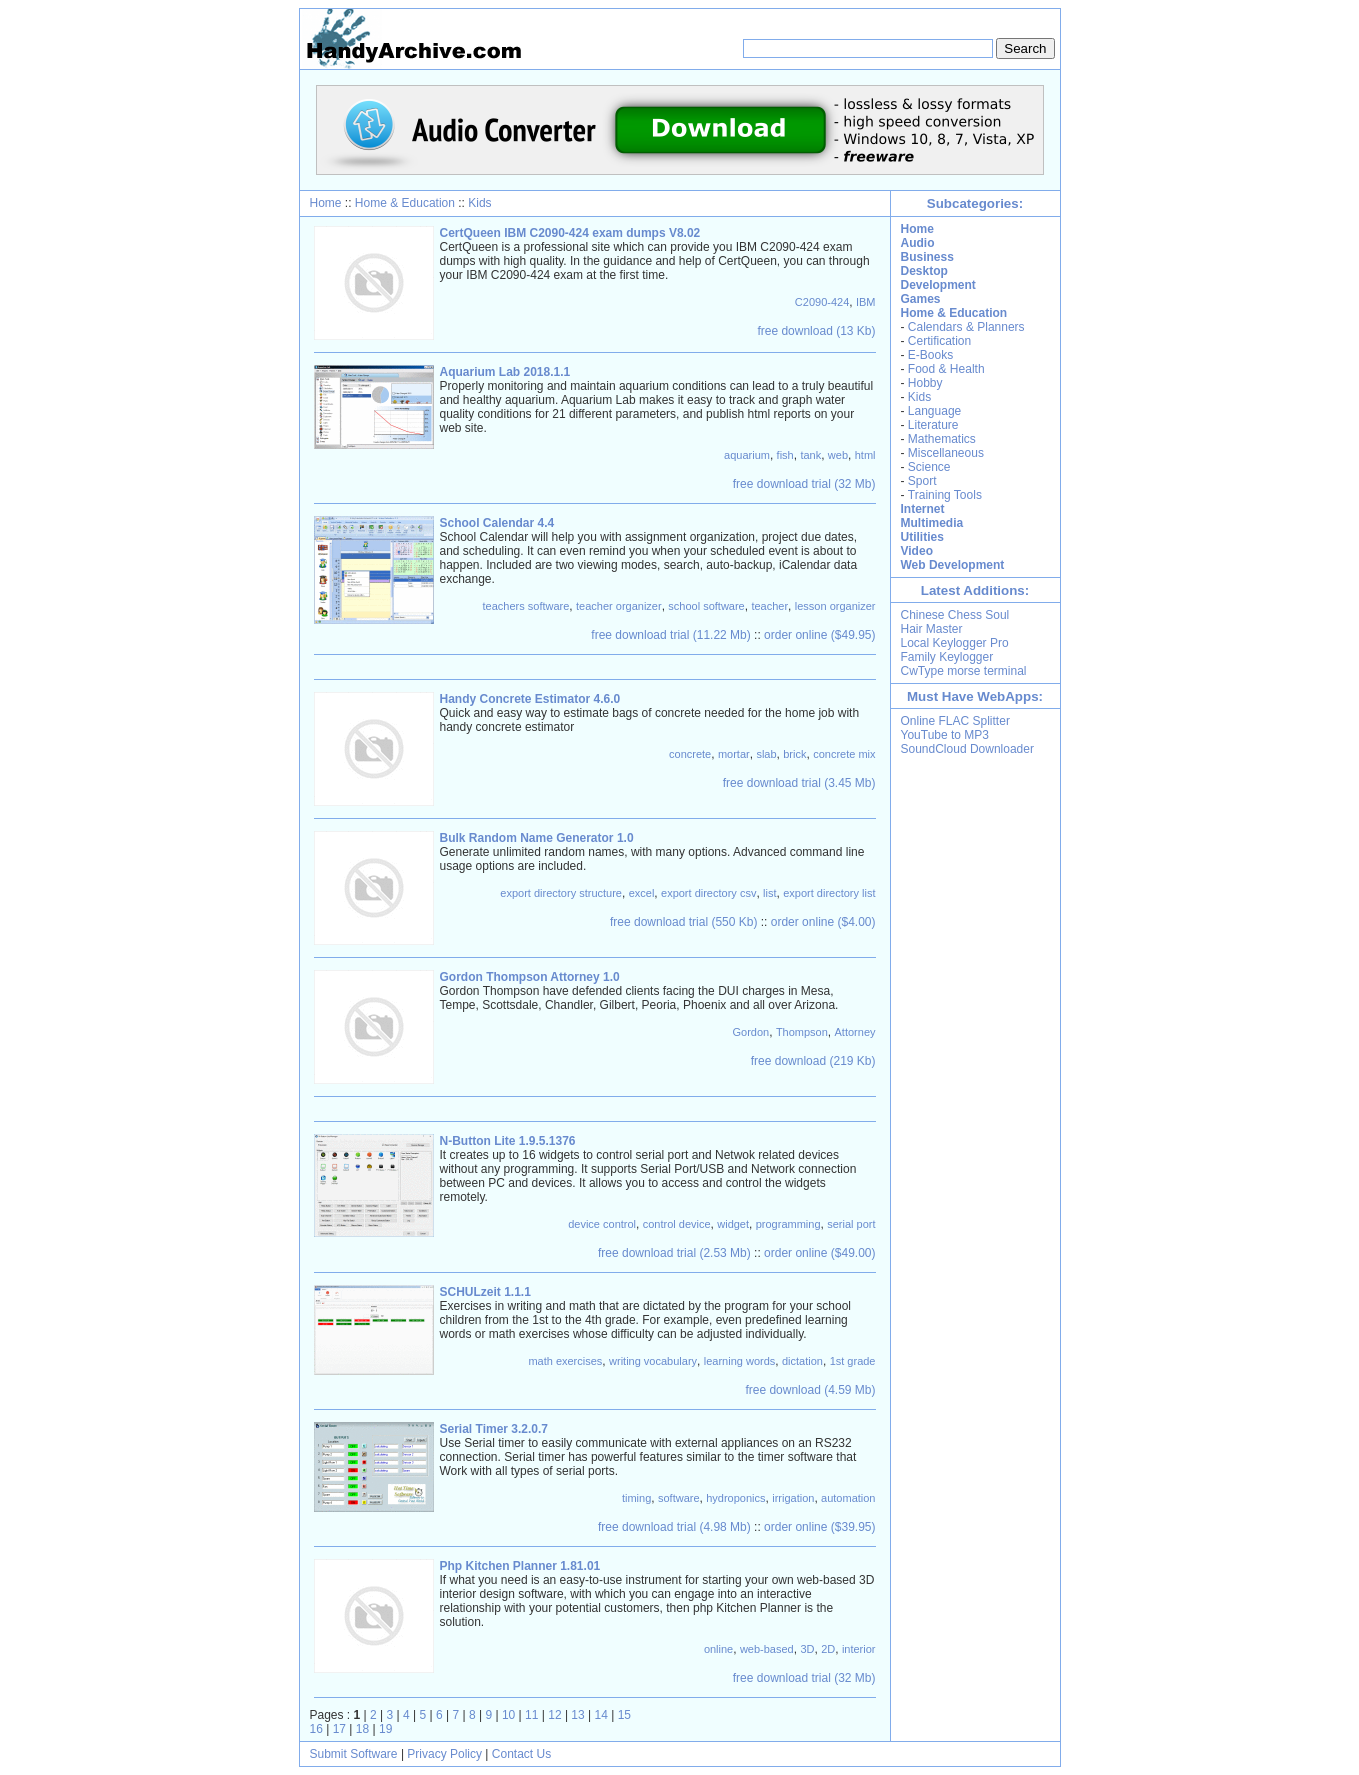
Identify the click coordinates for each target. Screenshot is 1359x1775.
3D (807, 1649)
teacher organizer (619, 606)
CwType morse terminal (964, 671)
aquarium (747, 455)
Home (326, 203)
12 (554, 1715)
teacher (769, 606)
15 (624, 1715)
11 (531, 1715)
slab (766, 754)
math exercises (565, 1361)
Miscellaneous (946, 453)
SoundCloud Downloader (967, 749)
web (838, 455)
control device (677, 1224)
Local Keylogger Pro (955, 643)
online (718, 1649)
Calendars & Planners (966, 327)
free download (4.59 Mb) (810, 1390)
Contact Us (521, 1754)
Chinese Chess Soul (955, 615)
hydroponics (735, 1498)
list (769, 893)
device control (602, 1224)
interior (859, 1649)
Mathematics (942, 439)
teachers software (526, 606)
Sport (922, 481)
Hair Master (932, 629)
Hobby (925, 383)
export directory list (829, 893)
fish (785, 455)
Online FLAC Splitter (955, 721)
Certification (939, 341)
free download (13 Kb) (816, 331)
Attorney (855, 1032)
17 (339, 1729)
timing (636, 1498)
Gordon (751, 1032)
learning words (740, 1361)
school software (706, 606)
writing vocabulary (653, 1361)
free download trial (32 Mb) (804, 484)
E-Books (930, 355)
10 (508, 1715)
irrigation (793, 1498)
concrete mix (844, 754)
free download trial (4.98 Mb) (674, 1527)
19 (385, 1729)
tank (810, 455)
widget (733, 1224)
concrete (690, 754)
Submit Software (354, 1754)
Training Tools (945, 495)
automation (848, 1498)
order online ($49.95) (819, 635)
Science (929, 467)
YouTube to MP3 (945, 735)
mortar (734, 754)
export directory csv (708, 893)
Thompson (802, 1032)
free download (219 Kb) (813, 1061)
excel (642, 893)
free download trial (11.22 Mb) (670, 635)
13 (577, 1715)
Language (934, 411)
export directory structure (561, 893)
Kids (479, 203)
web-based (767, 1649)
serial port (851, 1224)
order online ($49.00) (819, 1253)
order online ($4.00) (823, 922)
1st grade (853, 1361)
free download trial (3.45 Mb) (799, 783)
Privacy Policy (444, 1754)
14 (601, 1715)
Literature (933, 425)
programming (788, 1224)
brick (794, 754)
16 (316, 1729)
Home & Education (405, 203)
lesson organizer (835, 606)
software (679, 1498)
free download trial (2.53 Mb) (674, 1253)
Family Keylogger (947, 657)
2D (828, 1649)
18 (362, 1729)
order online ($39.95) (819, 1527)
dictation (802, 1361)
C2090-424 (822, 302)
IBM (866, 302)
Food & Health (946, 369)
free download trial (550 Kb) (683, 922)
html (865, 455)
